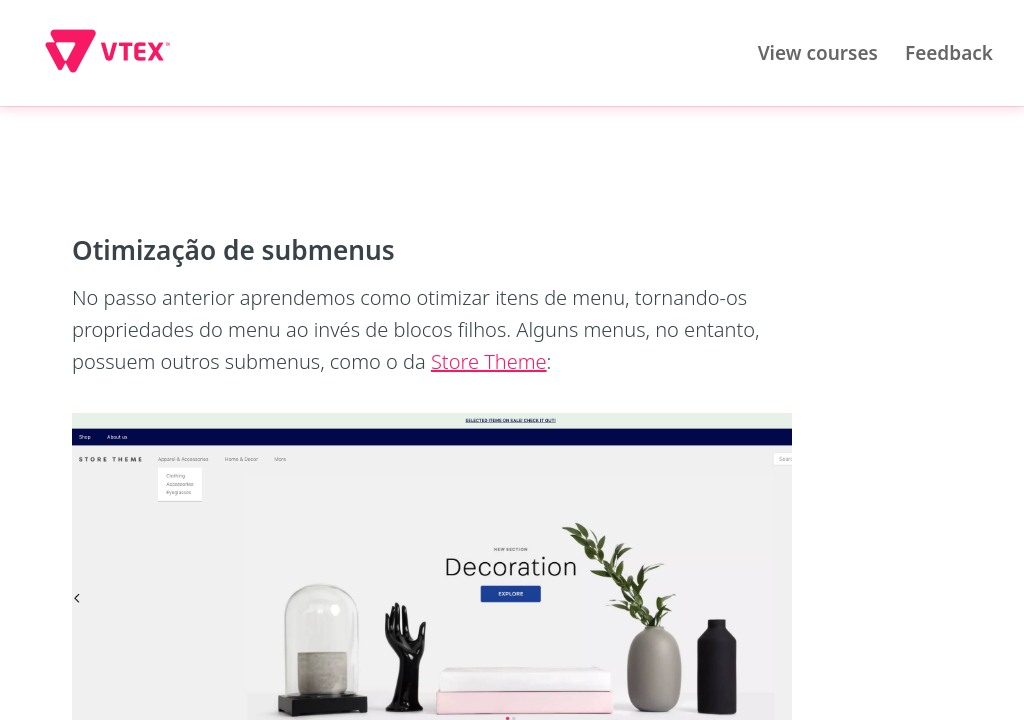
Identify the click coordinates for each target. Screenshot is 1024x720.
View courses (818, 53)
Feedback (949, 53)
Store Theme (489, 361)
